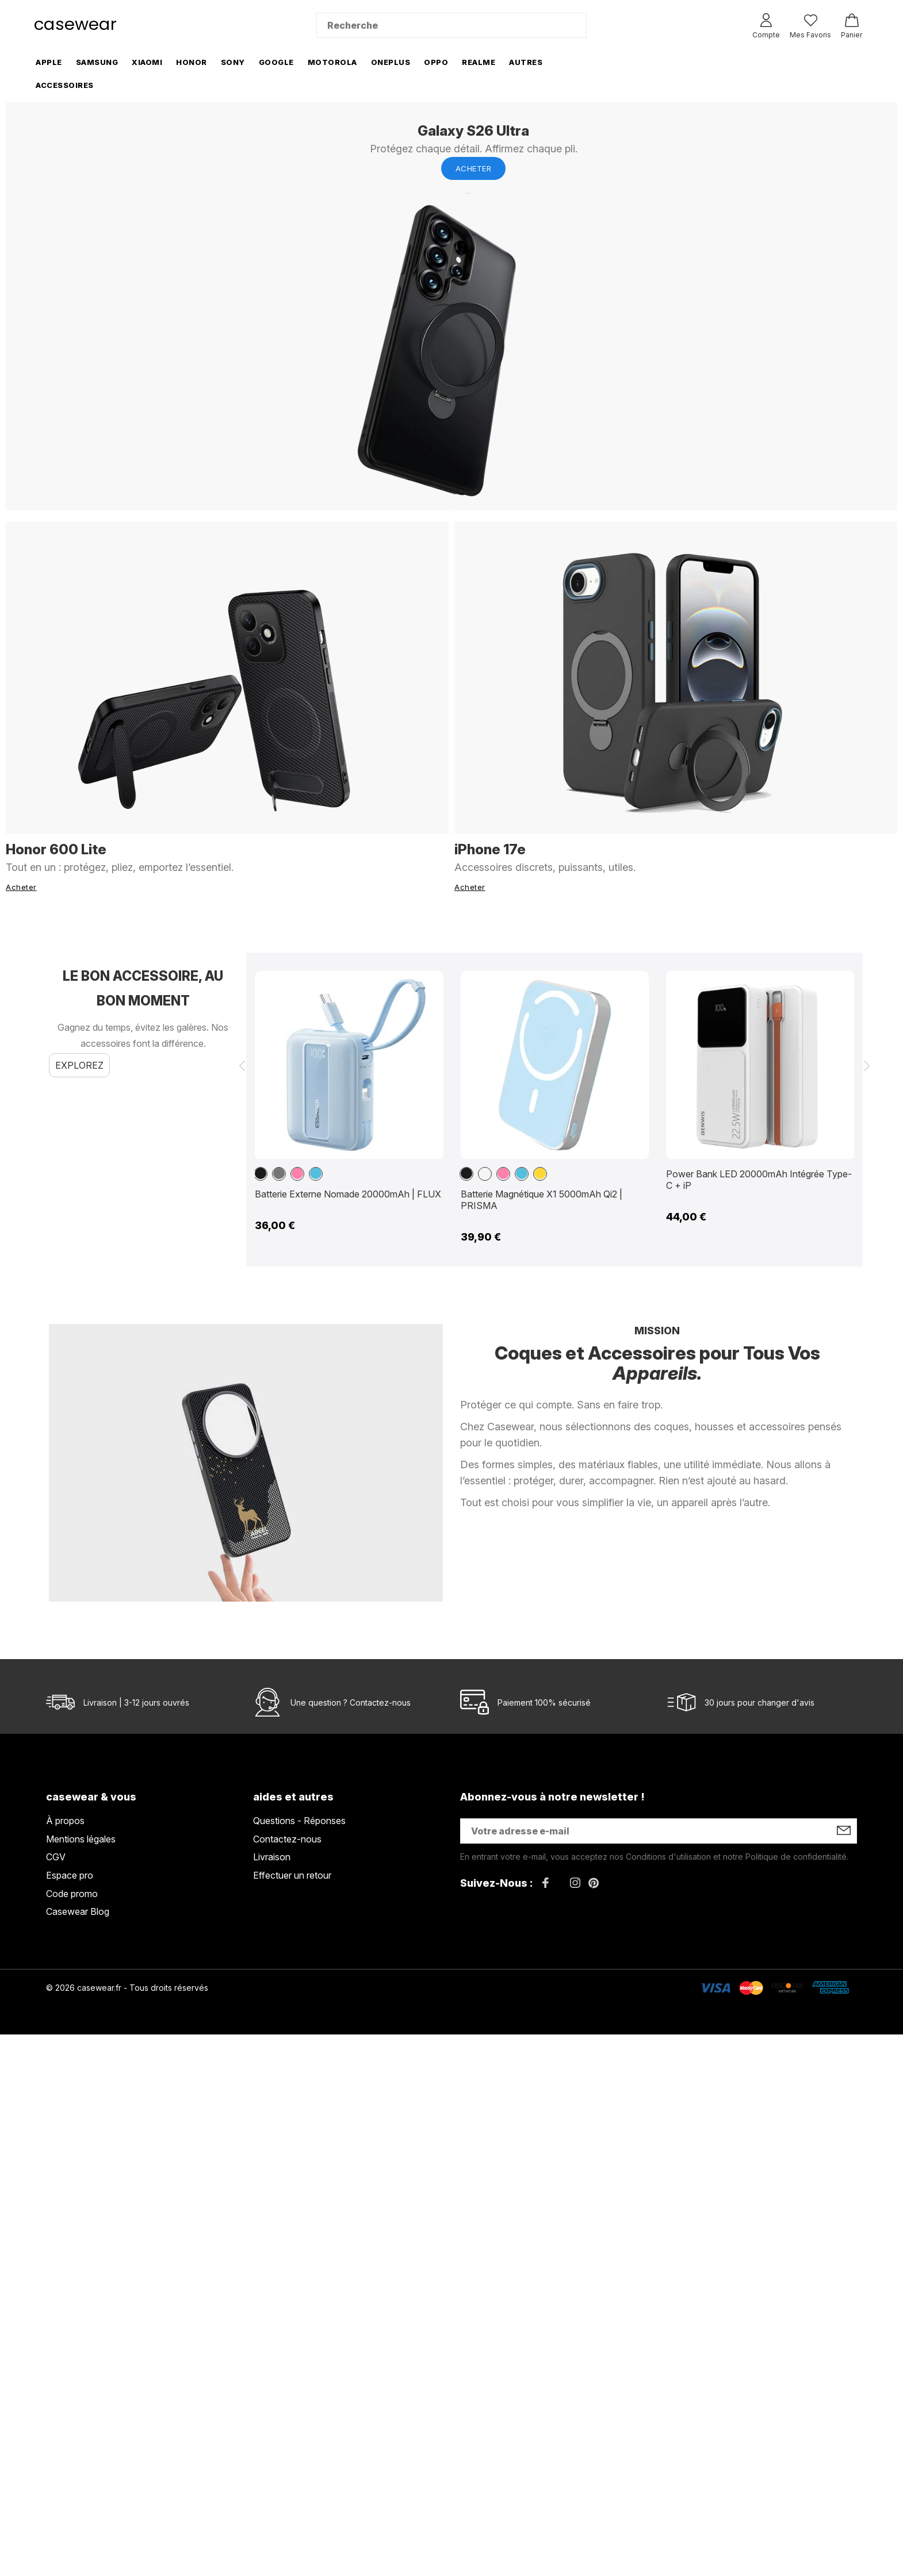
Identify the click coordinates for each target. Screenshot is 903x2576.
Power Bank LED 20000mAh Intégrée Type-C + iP (759, 1179)
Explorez (79, 1065)
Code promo (72, 1893)
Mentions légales (81, 1839)
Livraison (271, 1857)
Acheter (474, 168)
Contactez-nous (380, 1702)
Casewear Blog (77, 1911)
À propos (65, 1820)
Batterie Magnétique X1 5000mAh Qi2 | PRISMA (541, 1199)
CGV (56, 1857)
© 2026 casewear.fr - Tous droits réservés (127, 1988)
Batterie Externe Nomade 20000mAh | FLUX (348, 1194)
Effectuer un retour (292, 1875)
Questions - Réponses (299, 1820)
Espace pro (69, 1875)
